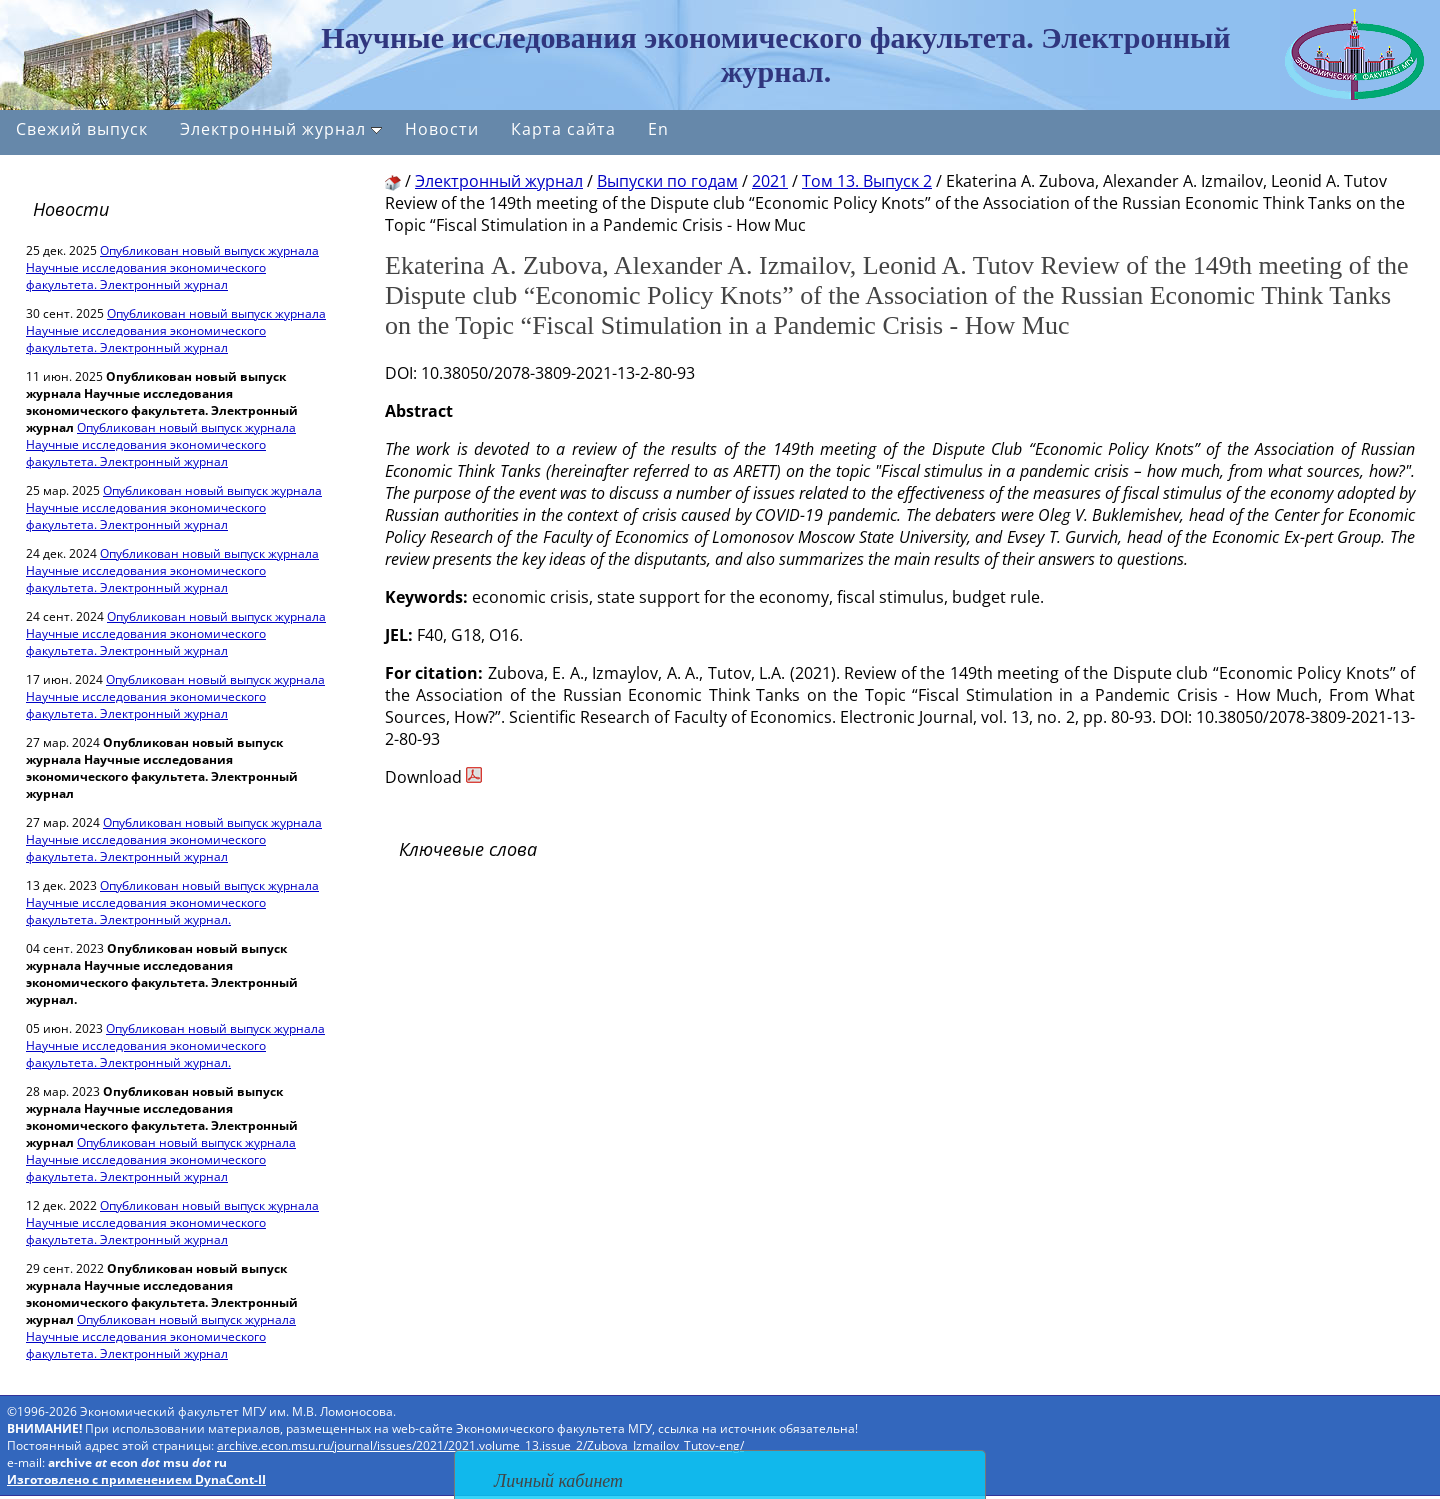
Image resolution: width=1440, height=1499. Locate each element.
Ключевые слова (468, 849)
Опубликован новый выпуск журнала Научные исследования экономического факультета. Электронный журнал (172, 267)
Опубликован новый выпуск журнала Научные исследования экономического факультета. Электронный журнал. (172, 902)
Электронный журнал (281, 129)
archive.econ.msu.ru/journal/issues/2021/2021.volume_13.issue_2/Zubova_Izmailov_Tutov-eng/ (480, 1445)
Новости (442, 129)
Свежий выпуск (82, 129)
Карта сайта (563, 129)
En (658, 129)
